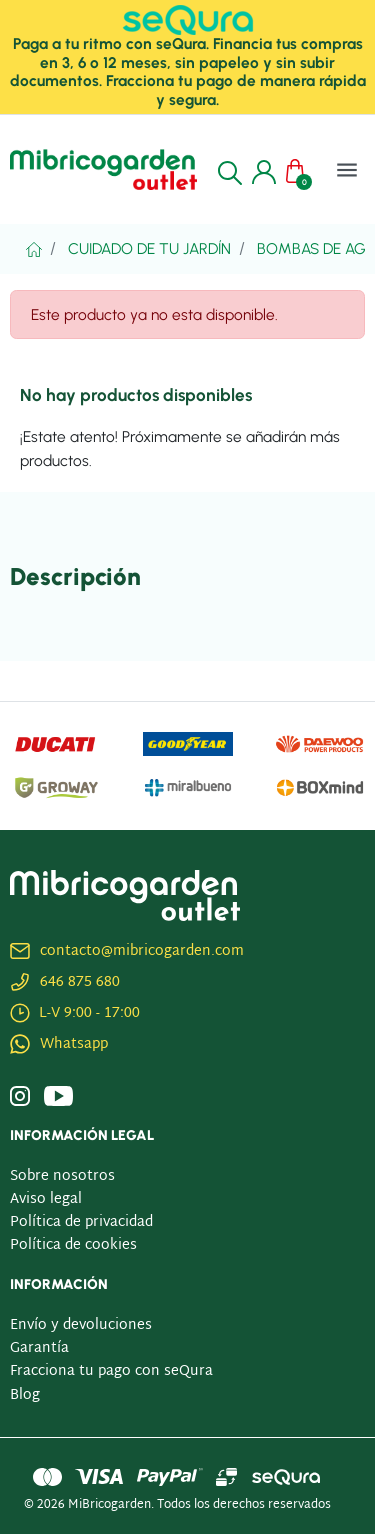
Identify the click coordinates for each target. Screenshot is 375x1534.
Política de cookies (73, 1245)
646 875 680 (80, 982)
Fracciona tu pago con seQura (111, 1371)
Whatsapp (74, 1044)
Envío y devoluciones (81, 1325)
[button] (230, 170)
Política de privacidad (81, 1222)
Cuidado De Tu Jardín (149, 248)
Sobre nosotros (62, 1176)
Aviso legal (46, 1199)
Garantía (39, 1348)
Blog (25, 1395)
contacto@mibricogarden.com (142, 951)
